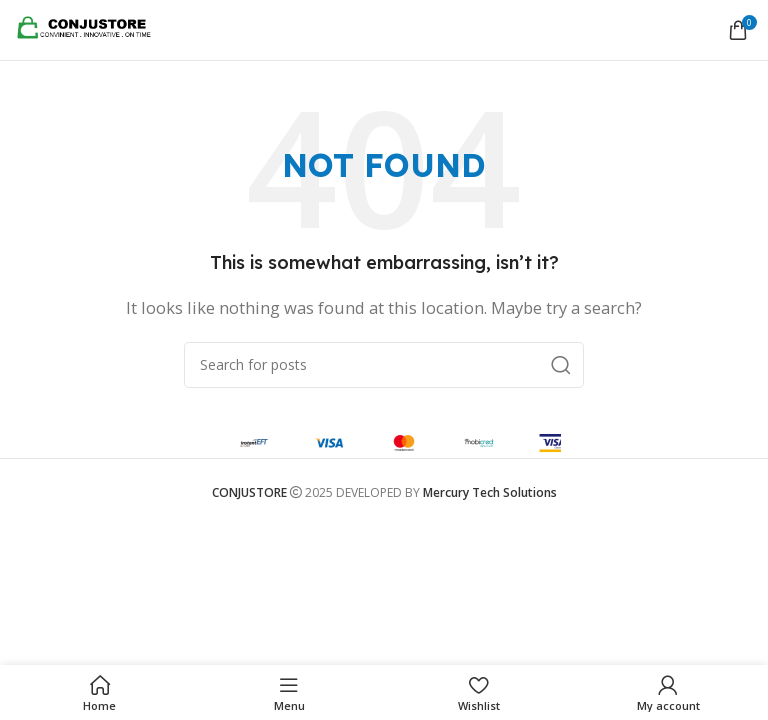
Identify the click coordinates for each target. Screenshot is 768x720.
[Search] (384, 365)
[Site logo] (90, 28)
